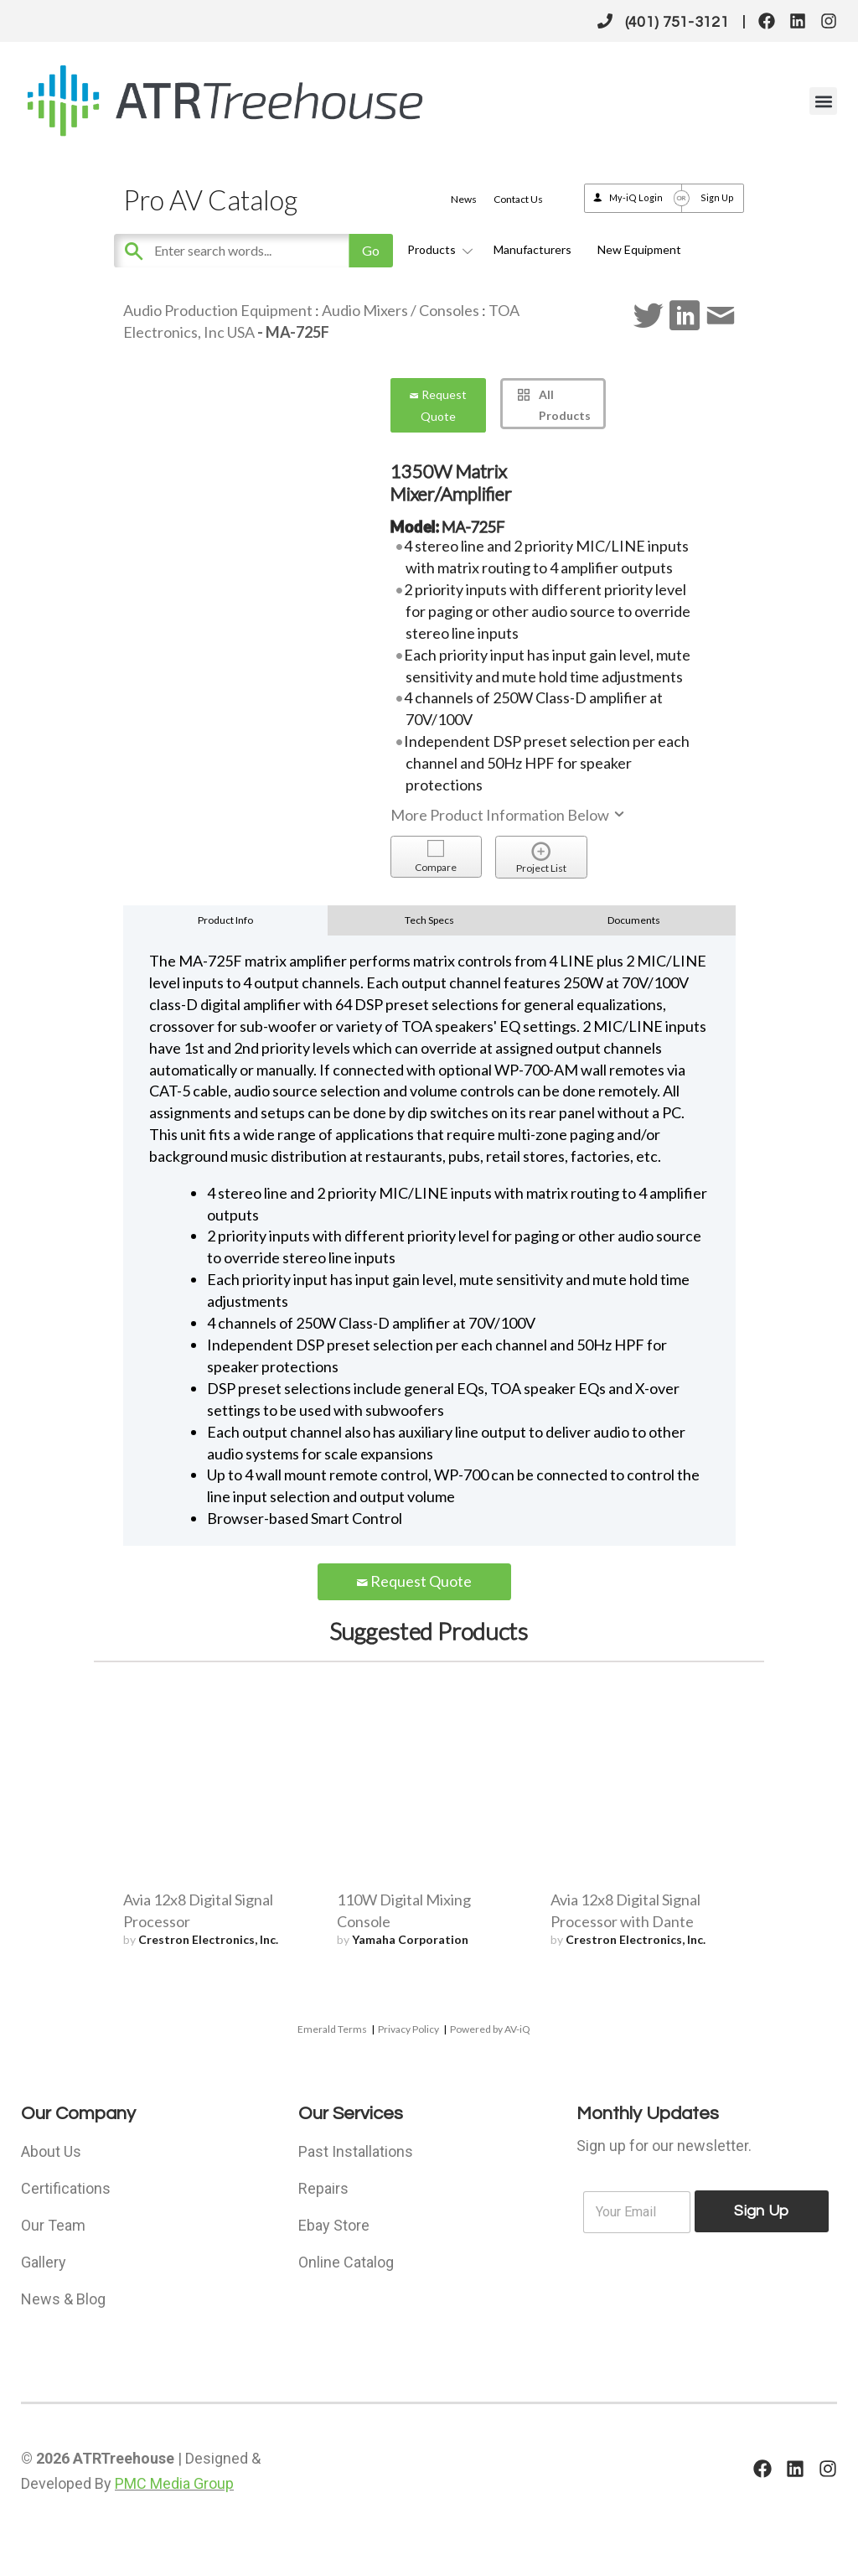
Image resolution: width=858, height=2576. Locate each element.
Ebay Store (334, 2225)
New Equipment (639, 249)
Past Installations (355, 2151)
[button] (823, 101)
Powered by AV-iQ (490, 2029)
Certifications (66, 2188)
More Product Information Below (508, 815)
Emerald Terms (332, 2029)
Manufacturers (532, 249)
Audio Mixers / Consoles (400, 310)
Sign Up (717, 197)
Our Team (53, 2225)
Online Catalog (346, 2262)
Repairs (323, 2188)
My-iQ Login (636, 197)
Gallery (43, 2262)
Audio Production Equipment (218, 310)
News (464, 199)
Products (437, 249)
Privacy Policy (408, 2029)
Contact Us (518, 199)
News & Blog (63, 2299)
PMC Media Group (174, 2483)
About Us (51, 2151)
